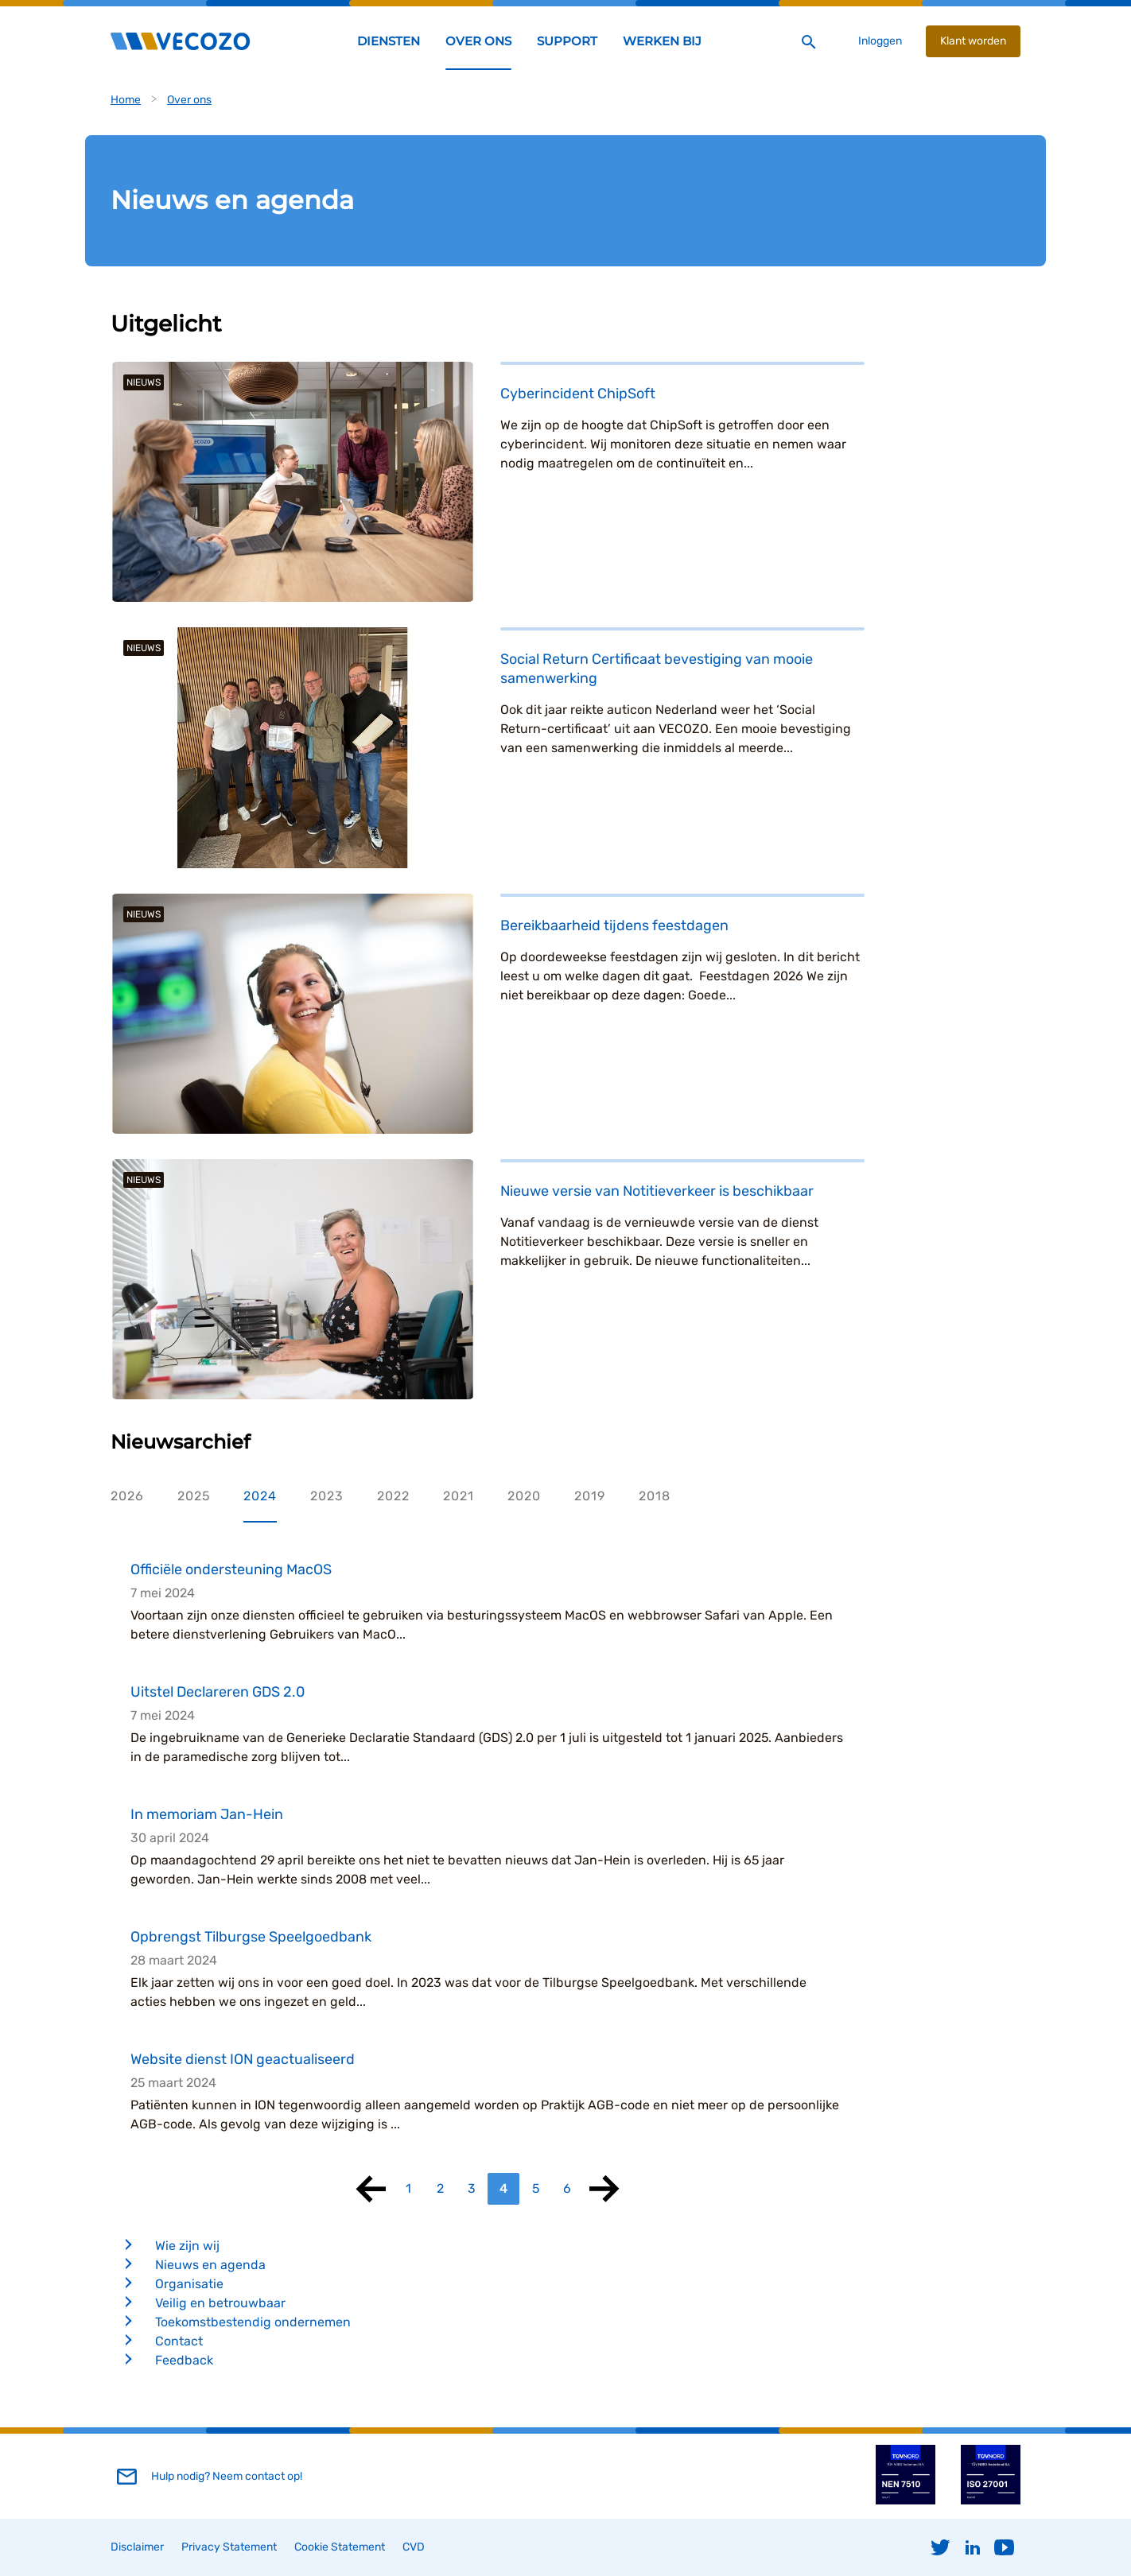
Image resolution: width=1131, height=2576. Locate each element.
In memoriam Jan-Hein (206, 1814)
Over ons (189, 100)
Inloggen (880, 41)
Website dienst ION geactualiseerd (242, 2059)
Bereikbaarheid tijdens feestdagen (614, 925)
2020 (524, 1495)
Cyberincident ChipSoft (577, 393)
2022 (393, 1495)
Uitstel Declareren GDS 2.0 (217, 1692)
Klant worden (973, 41)
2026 (127, 1495)
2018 (654, 1495)
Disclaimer (137, 2547)
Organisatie (189, 2283)
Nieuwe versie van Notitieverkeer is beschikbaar (657, 1191)
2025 (193, 1495)
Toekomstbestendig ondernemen (253, 2322)
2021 (458, 1495)
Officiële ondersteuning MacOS (231, 1569)
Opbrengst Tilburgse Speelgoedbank (250, 1937)
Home (126, 100)
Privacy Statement (229, 2547)
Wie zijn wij (187, 2245)
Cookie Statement (339, 2547)
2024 (260, 1495)
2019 (589, 1495)
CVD (413, 2547)
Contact (179, 2341)
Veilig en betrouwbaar (220, 2302)
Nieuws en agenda (210, 2264)
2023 (327, 1495)
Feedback (184, 2360)
